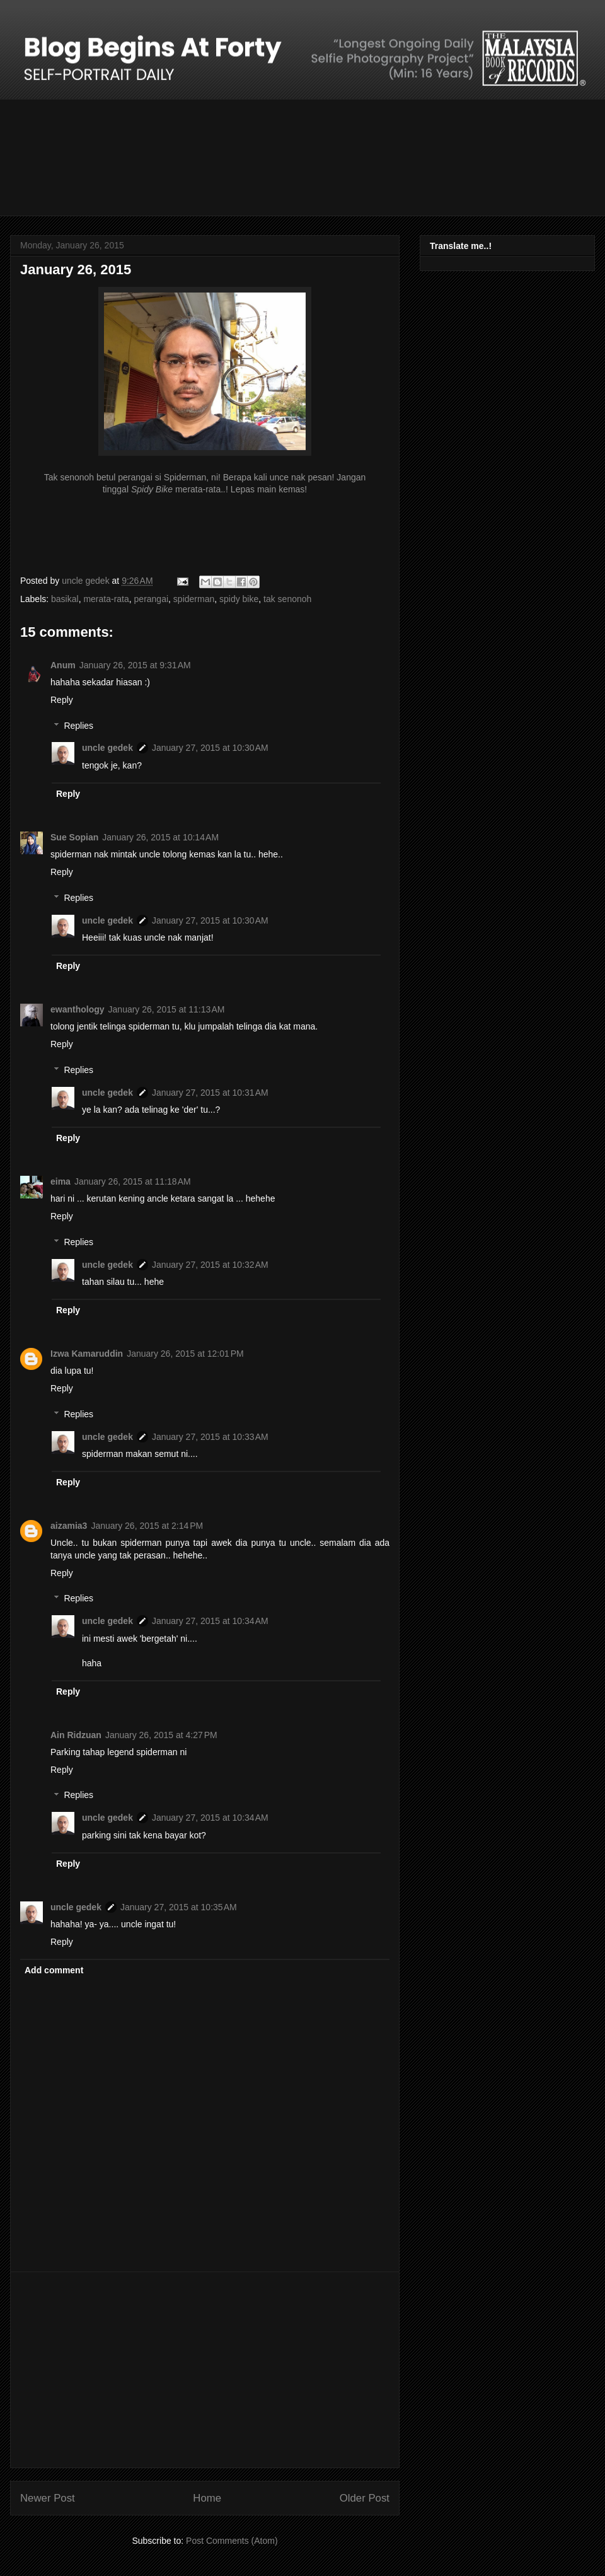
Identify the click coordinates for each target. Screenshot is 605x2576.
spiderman (193, 599)
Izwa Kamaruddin (86, 1354)
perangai (151, 599)
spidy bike (238, 599)
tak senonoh (287, 599)
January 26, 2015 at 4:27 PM (161, 1735)
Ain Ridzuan (75, 1735)
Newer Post (47, 2498)
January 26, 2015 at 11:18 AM (132, 1181)
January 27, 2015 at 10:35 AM (178, 1907)
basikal (65, 599)
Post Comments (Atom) (231, 2541)
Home (207, 2498)
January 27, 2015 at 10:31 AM (210, 1093)
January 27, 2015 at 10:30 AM (210, 748)
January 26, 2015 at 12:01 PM (185, 1354)
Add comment (54, 1970)
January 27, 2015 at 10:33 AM (210, 1437)
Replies (78, 726)
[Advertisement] (204, 2370)
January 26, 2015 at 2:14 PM (147, 1526)
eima (60, 1181)
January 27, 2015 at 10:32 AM (210, 1265)
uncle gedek (107, 748)
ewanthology (77, 1009)
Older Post (364, 2498)
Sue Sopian (74, 837)
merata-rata (106, 599)
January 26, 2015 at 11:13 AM (166, 1009)
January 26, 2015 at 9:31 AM (135, 665)
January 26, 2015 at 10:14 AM (160, 837)
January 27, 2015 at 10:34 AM (210, 1621)
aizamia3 (68, 1526)
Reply (61, 700)
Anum (63, 665)
